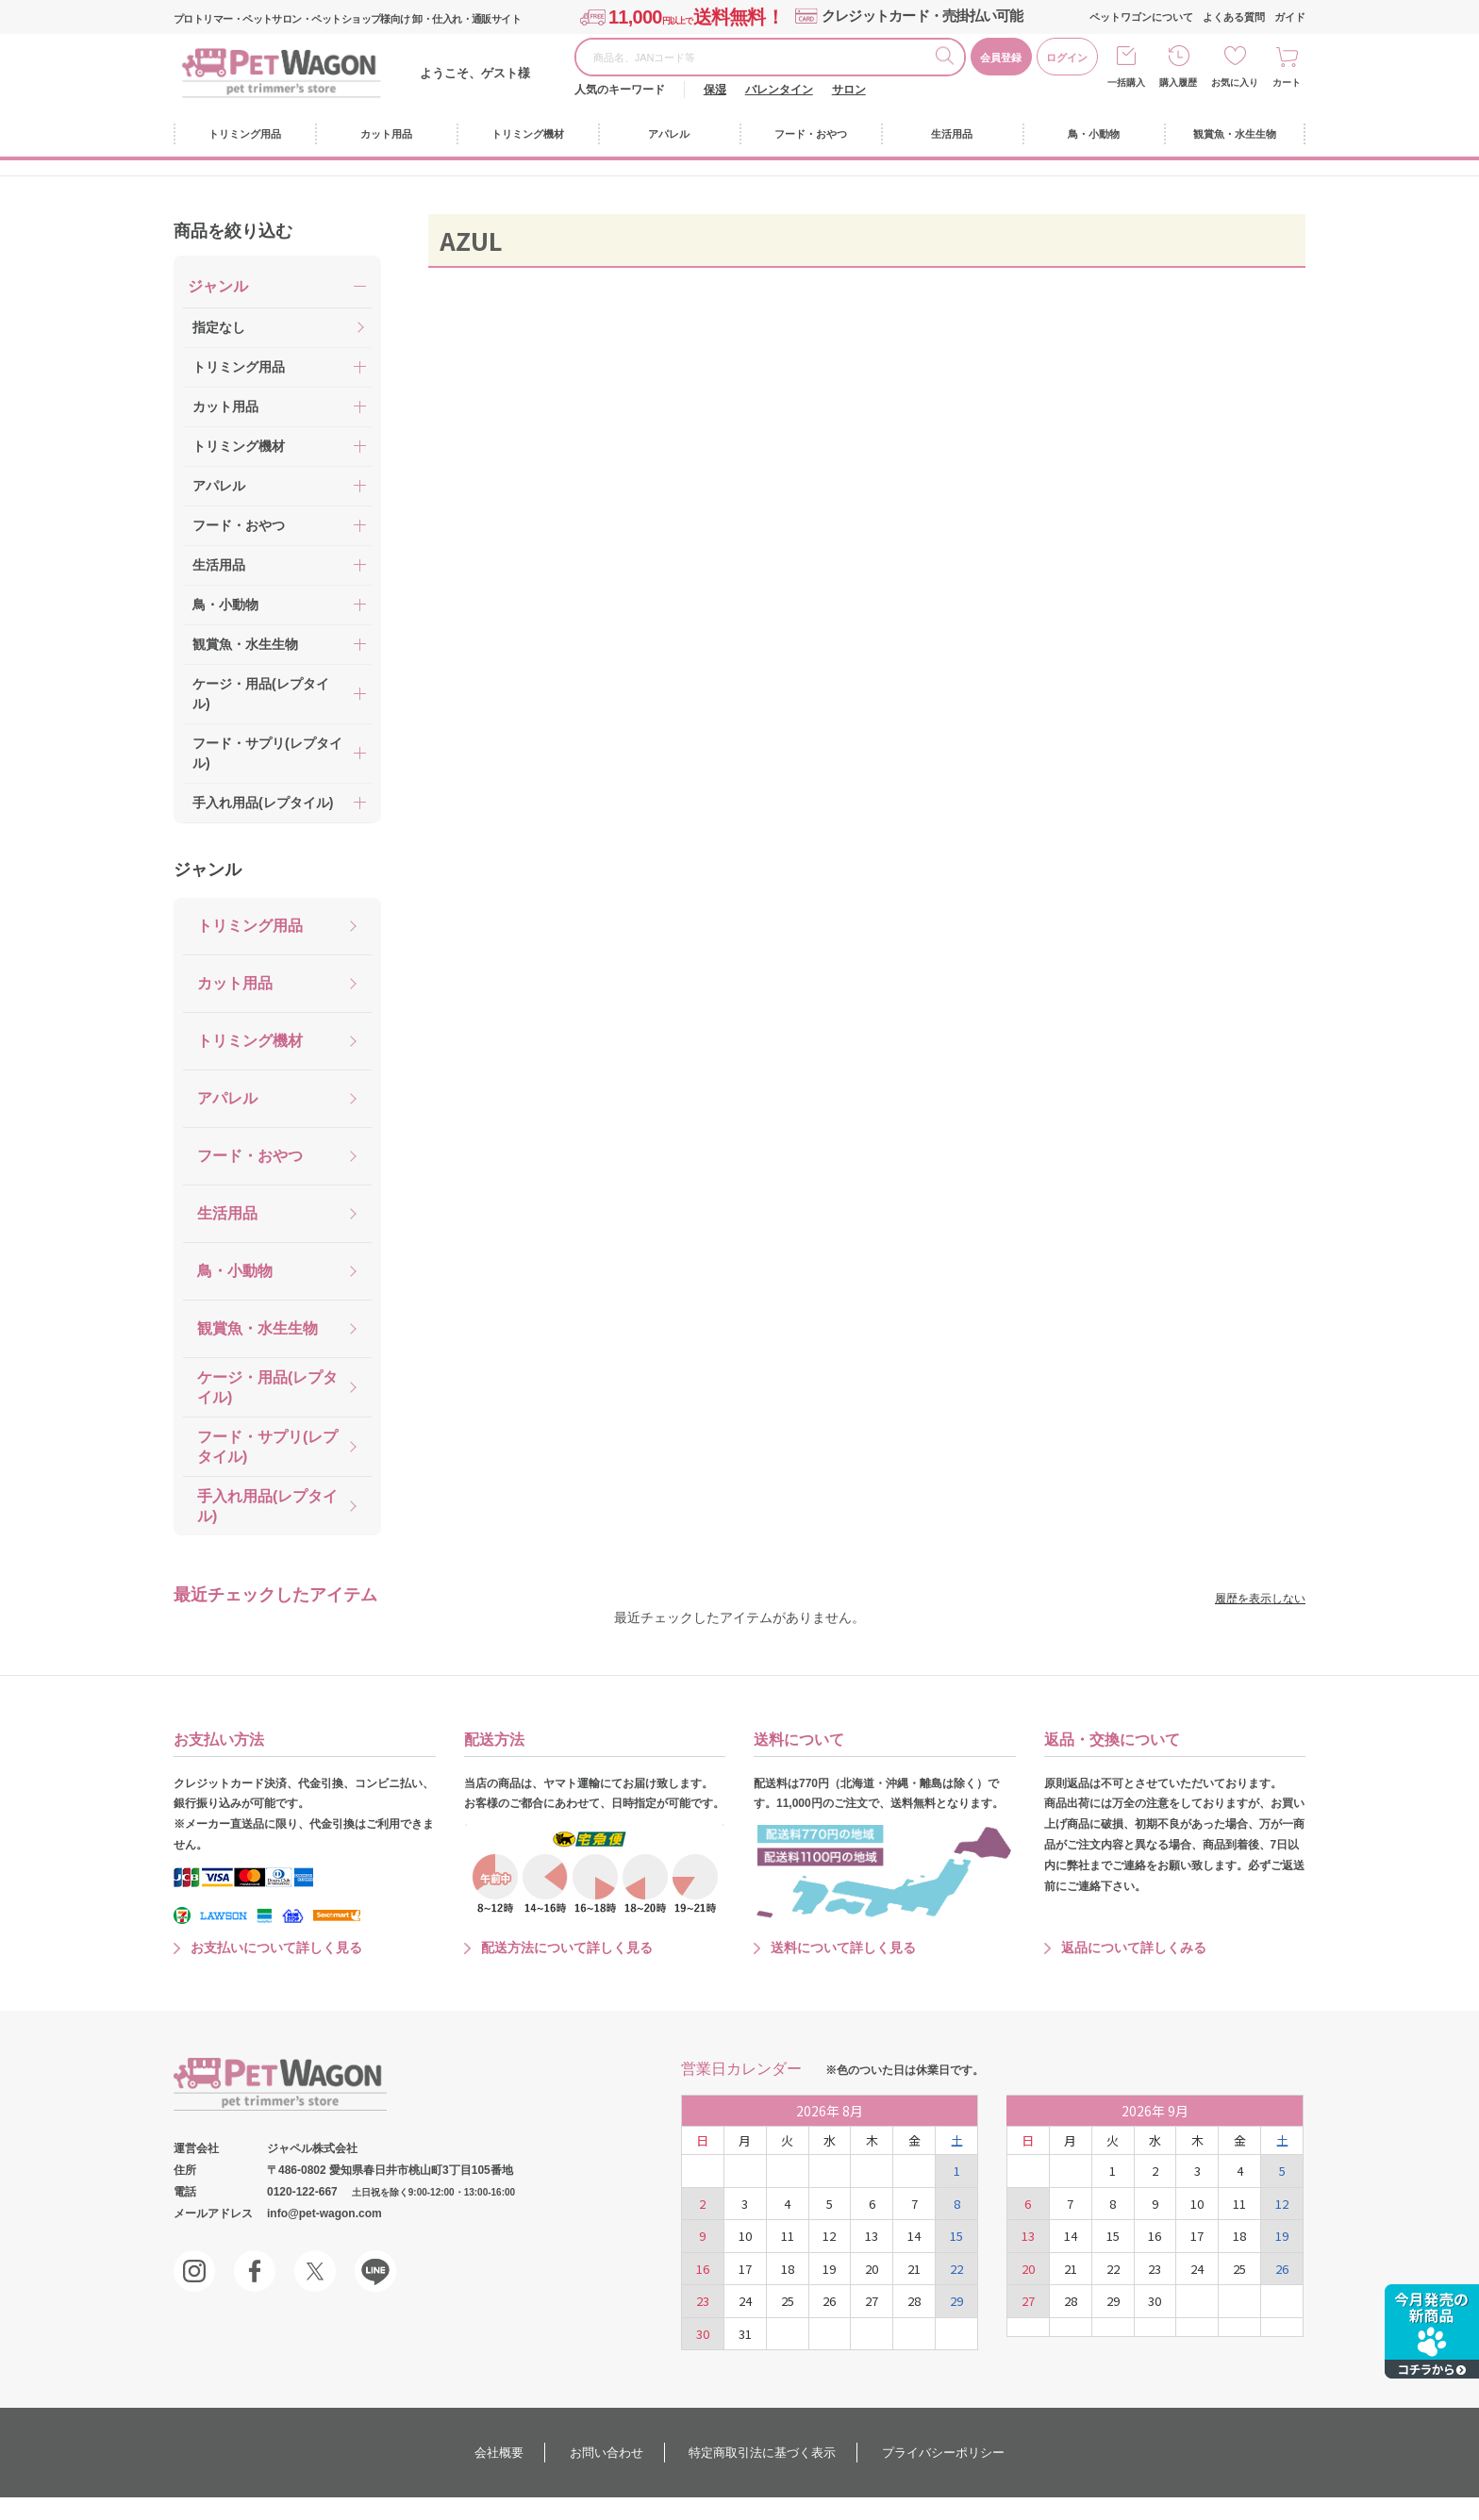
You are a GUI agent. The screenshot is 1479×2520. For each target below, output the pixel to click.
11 (787, 2236)
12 (829, 2236)
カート (1286, 82)
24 (745, 2301)
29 (956, 2301)
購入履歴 (1178, 82)
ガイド (1289, 17)
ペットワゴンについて (1141, 17)
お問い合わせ (606, 2452)
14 (914, 2236)
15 (956, 2236)
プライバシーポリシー (943, 2452)
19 (829, 2269)
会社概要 (498, 2452)
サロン (849, 89)
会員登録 (1001, 57)
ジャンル (207, 869)
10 (745, 2236)
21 (914, 2269)
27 (871, 2301)
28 (914, 2301)
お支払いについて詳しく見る (276, 1947)
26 (829, 2301)
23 (702, 2301)
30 (702, 2334)
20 (871, 2269)
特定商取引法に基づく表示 (762, 2452)
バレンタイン (779, 89)
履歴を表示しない (1260, 1598)
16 (702, 2269)
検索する (950, 58)
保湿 (715, 89)
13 (871, 2236)
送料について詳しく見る (843, 1947)
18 (787, 2269)
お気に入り (1234, 82)
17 (745, 2269)
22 (956, 2269)
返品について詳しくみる (1133, 1947)
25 (787, 2301)
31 (745, 2334)
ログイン (1067, 57)
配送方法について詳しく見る (567, 1947)
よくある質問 (1234, 17)
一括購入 (1126, 82)
